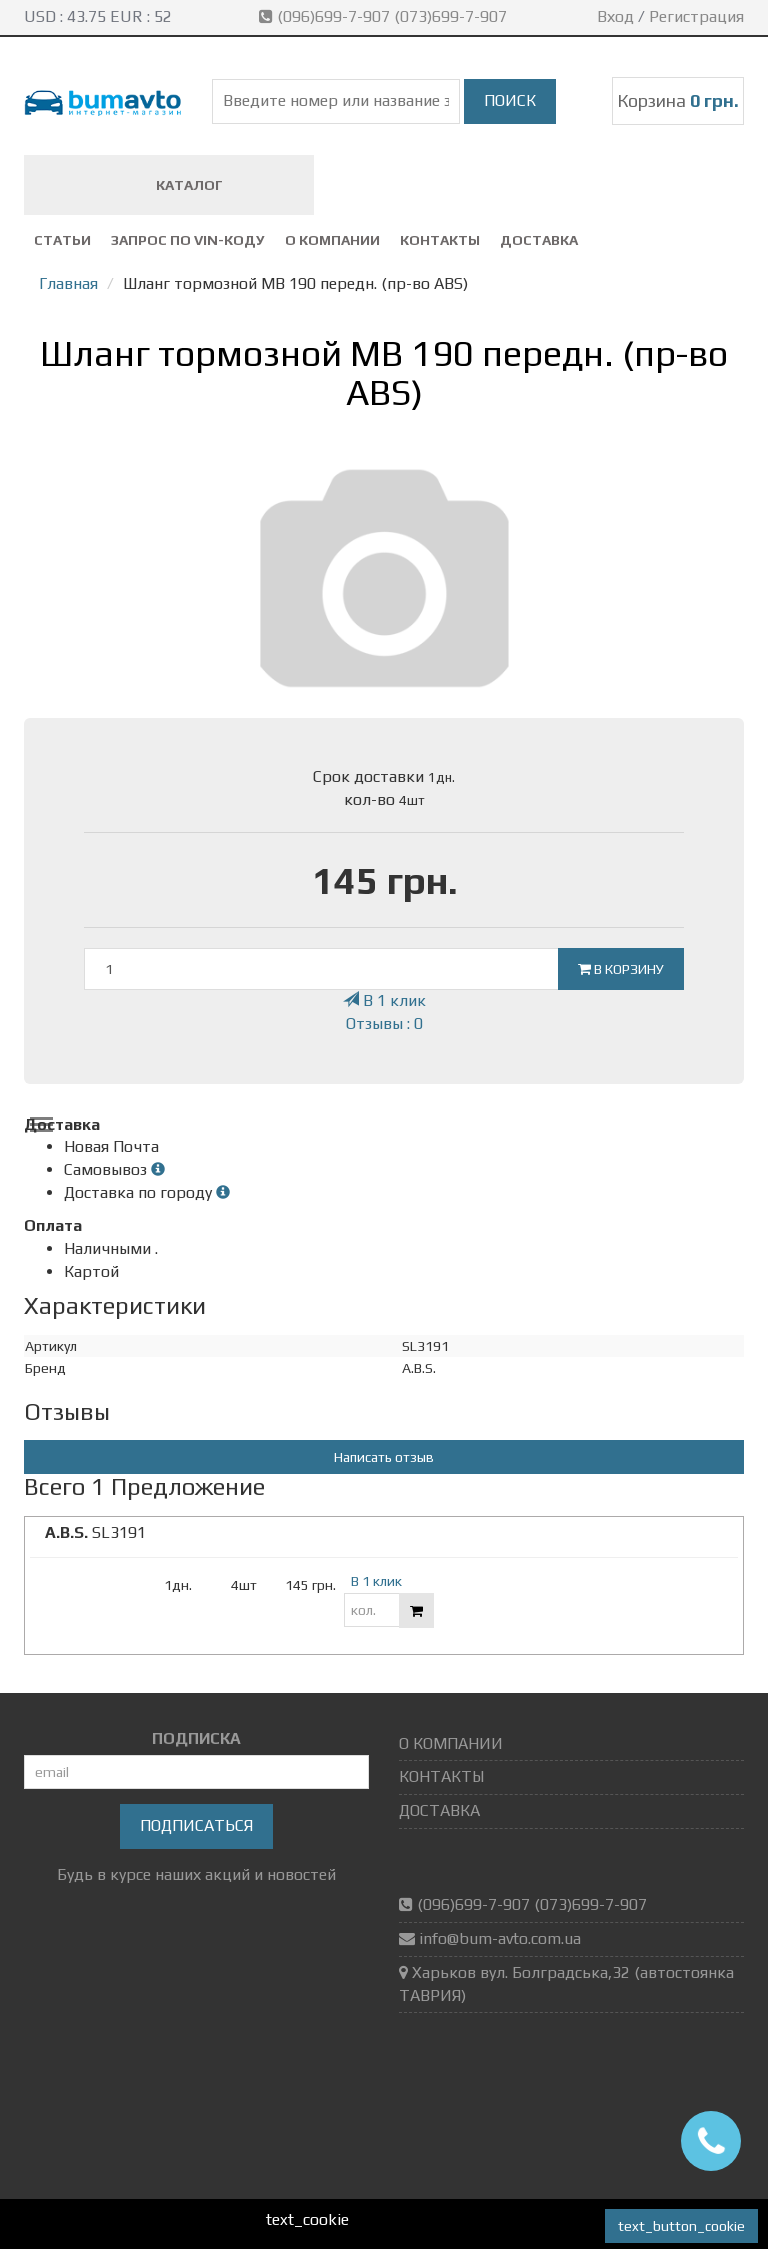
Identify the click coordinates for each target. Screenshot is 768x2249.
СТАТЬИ (62, 240)
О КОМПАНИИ (332, 240)
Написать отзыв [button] (384, 1457)
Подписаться (196, 1825)
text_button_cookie (681, 2226)
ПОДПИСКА (196, 1738)
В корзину (621, 969)
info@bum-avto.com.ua (500, 1938)
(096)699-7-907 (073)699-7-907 (385, 16)
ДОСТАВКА (539, 240)
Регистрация (696, 16)
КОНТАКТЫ (440, 240)
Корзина (678, 100)
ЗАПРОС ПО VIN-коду (188, 240)
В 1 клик (384, 1000)
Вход (615, 16)
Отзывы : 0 (384, 1023)
